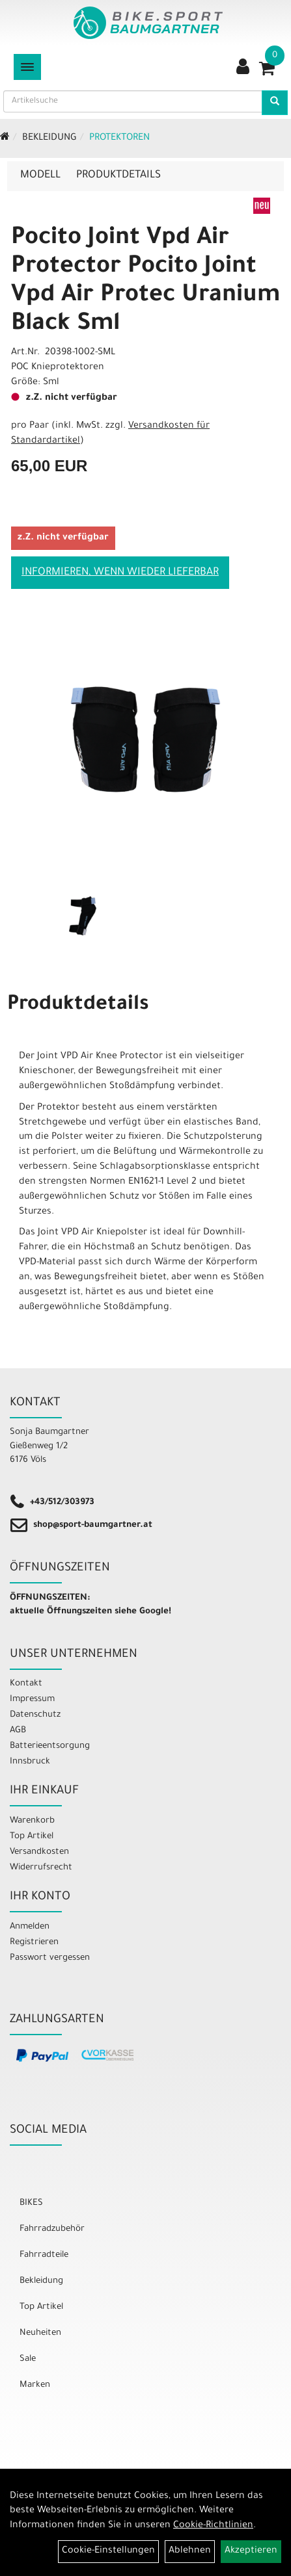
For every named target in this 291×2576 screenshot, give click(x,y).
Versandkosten (39, 1852)
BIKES (31, 2203)
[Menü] (27, 67)
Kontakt (26, 1684)
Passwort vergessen (50, 1958)
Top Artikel (31, 1836)
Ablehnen (190, 2551)
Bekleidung (49, 138)
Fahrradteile (44, 2255)
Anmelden (29, 1927)
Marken (35, 2385)
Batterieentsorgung (50, 1746)
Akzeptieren (251, 2551)
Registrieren (34, 1942)
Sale (28, 2359)
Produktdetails (118, 175)
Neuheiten (40, 2333)
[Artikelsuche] (275, 102)
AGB (18, 1731)
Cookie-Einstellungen (108, 2551)
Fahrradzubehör (52, 2229)
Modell (40, 175)
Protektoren (119, 138)
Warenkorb (32, 1821)
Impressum (32, 1699)
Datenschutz (35, 1715)
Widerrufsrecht (41, 1868)
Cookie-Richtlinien (213, 2526)
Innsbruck (30, 1762)
